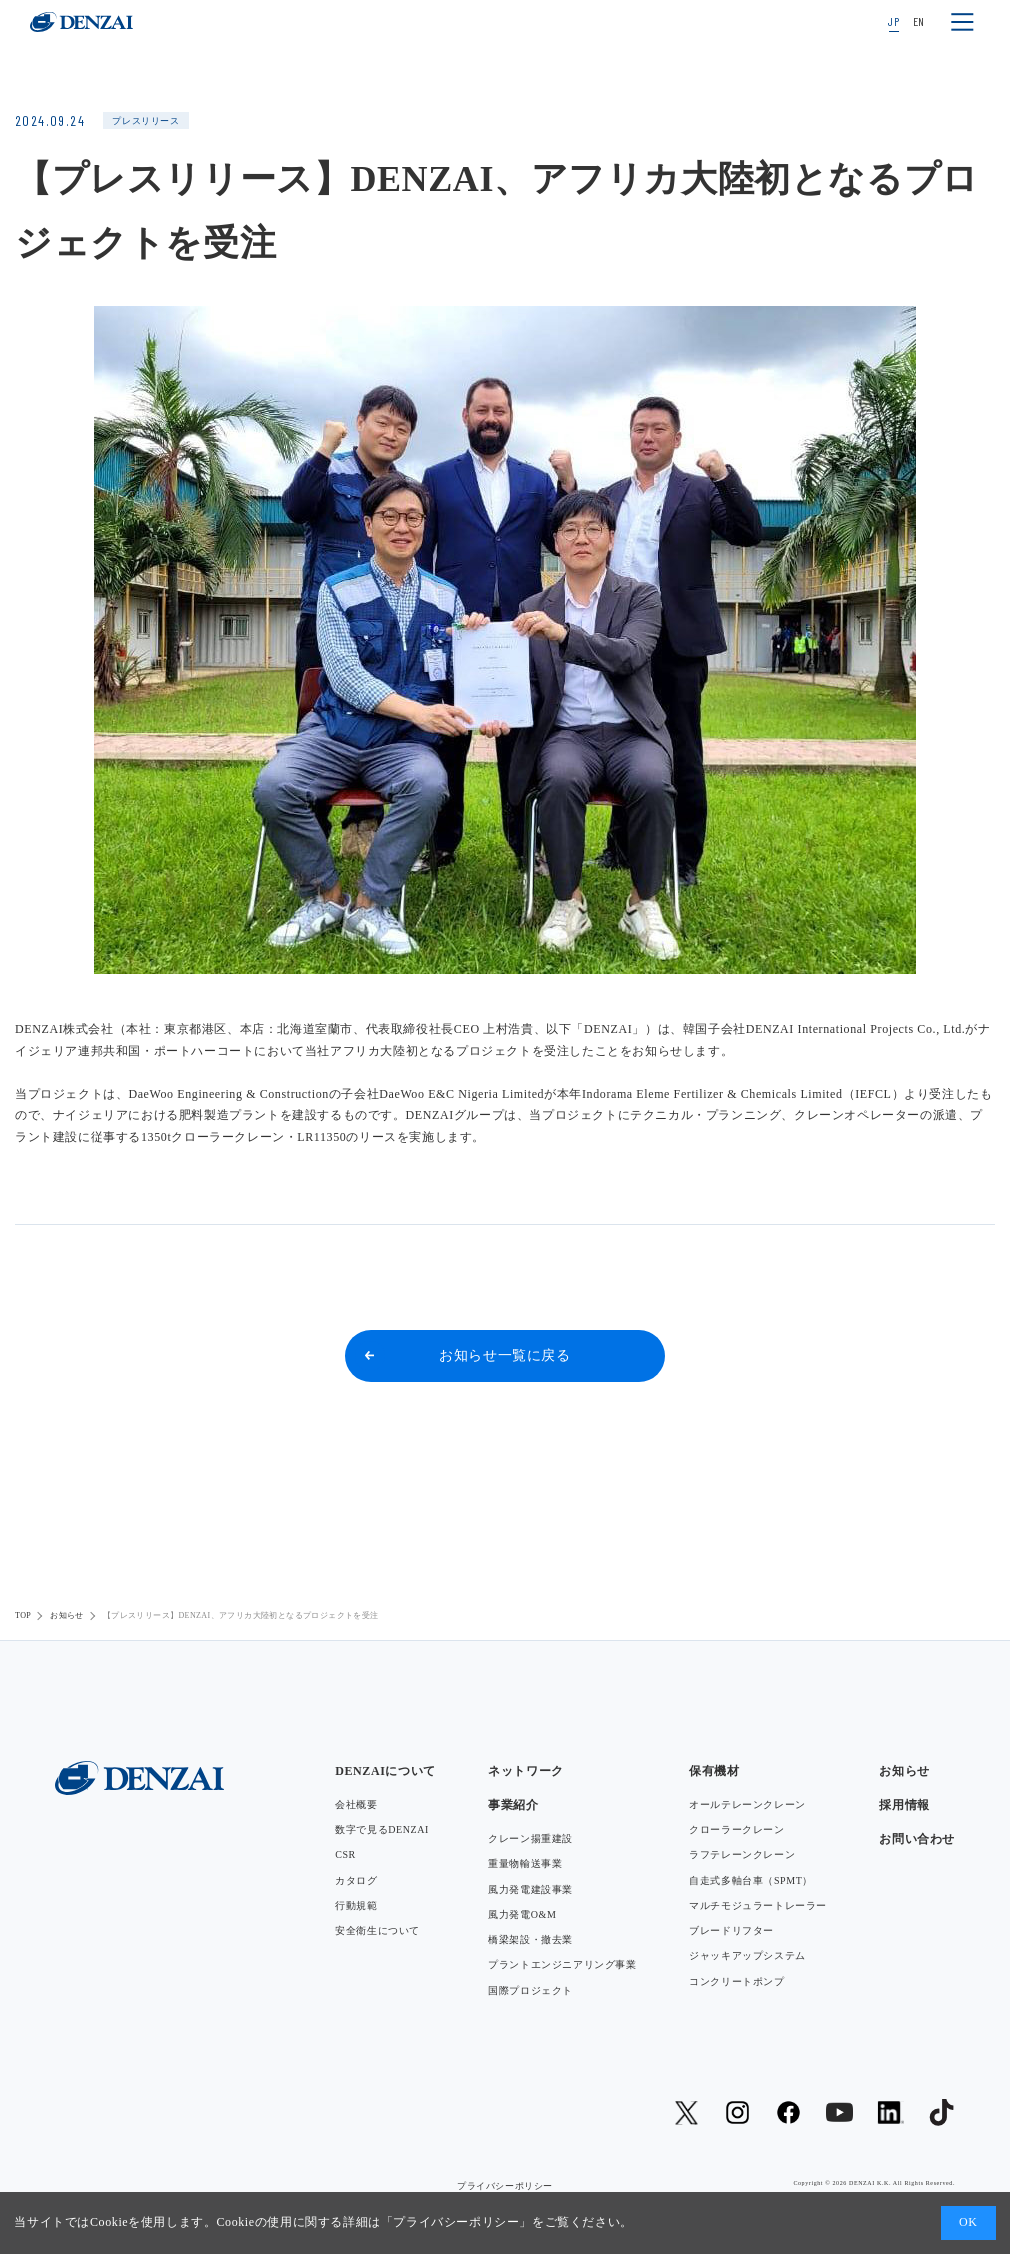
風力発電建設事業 (530, 1889)
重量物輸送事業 (525, 1863)
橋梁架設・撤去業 (530, 1939)
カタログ (356, 1880)
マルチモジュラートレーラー (758, 1905)
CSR (345, 1854)
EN (919, 21)
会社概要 (356, 1804)
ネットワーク (526, 1771)
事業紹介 (513, 1805)
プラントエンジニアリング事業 (562, 1964)
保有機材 (714, 1771)
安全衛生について (377, 1930)
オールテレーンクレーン (747, 1804)
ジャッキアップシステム (747, 1955)
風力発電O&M (522, 1914)
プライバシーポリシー (456, 2222)
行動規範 (356, 1905)
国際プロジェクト (530, 1990)
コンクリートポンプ (736, 1981)
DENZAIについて (385, 1771)
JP (893, 21)
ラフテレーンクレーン (742, 1854)
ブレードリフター (731, 1930)
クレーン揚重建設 (530, 1838)
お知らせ (67, 1615)
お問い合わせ (917, 1839)
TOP (23, 1615)
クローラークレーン (736, 1829)
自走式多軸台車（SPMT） (751, 1880)
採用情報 (904, 1805)
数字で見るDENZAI (382, 1829)
